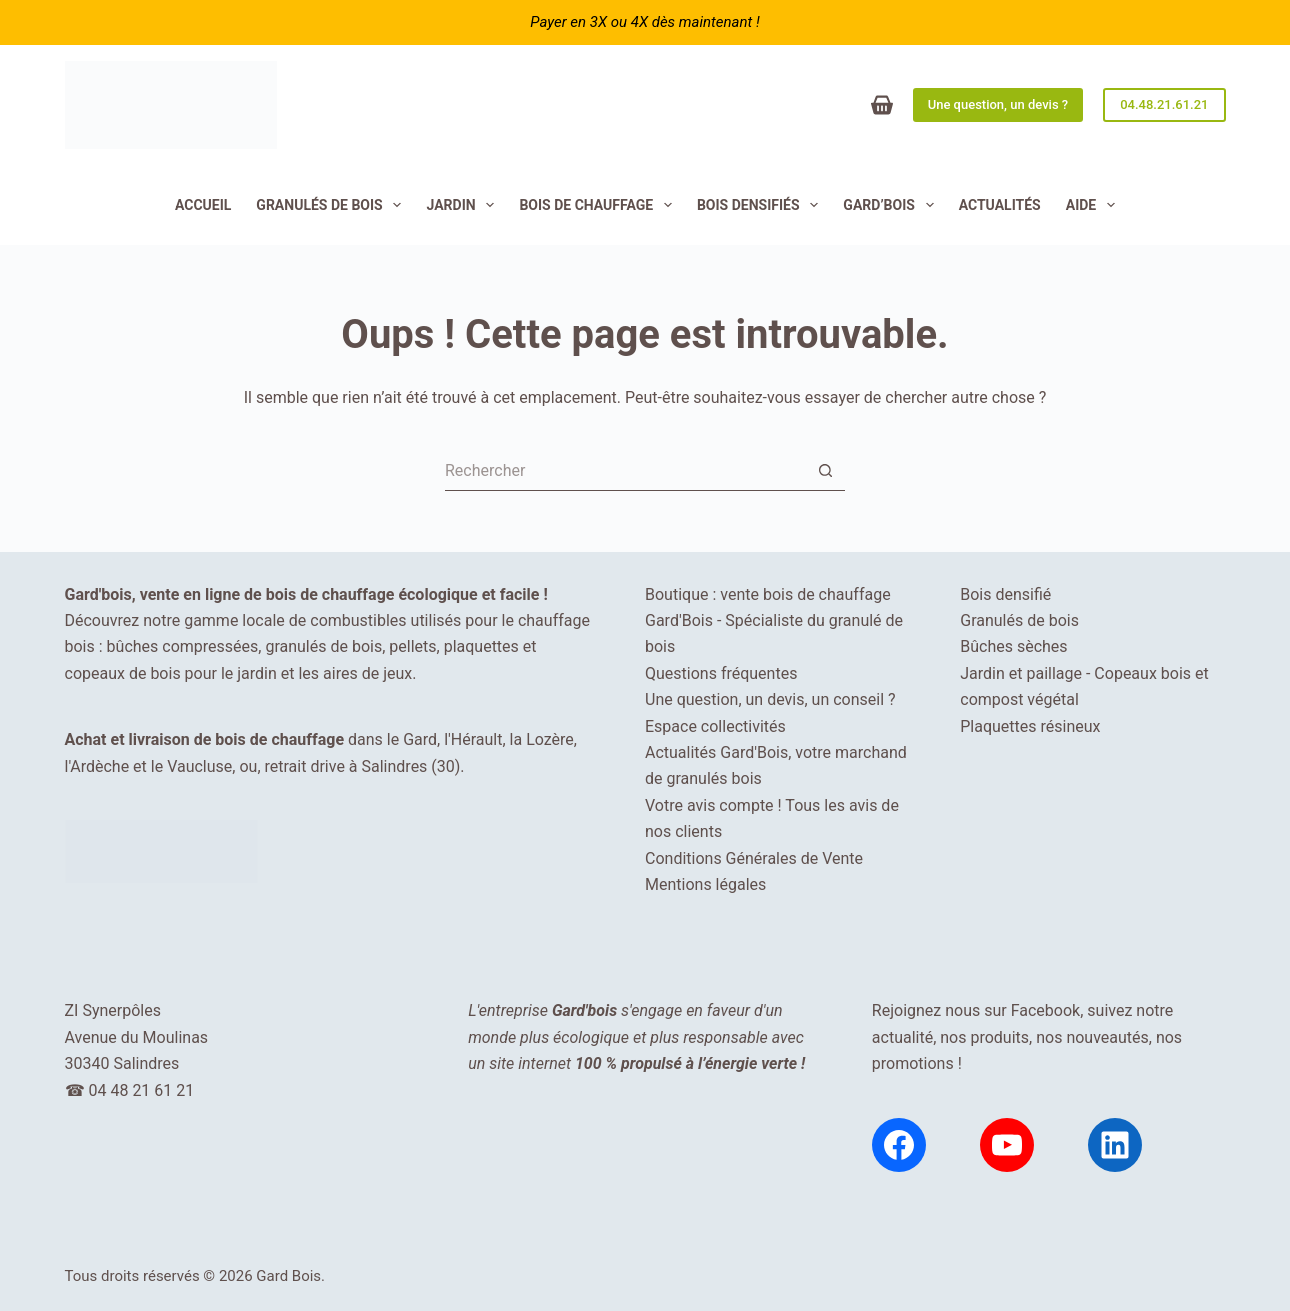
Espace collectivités (715, 726)
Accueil (203, 205)
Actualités (1000, 205)
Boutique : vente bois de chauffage (768, 594)
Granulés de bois (332, 205)
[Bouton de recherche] (825, 471)
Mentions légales (705, 884)
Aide (1094, 205)
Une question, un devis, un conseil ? (770, 699)
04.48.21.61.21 (1164, 104)
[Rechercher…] (625, 471)
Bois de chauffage (599, 205)
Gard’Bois (892, 205)
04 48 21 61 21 (141, 1090)
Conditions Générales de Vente (754, 858)
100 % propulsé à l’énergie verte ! (690, 1063)
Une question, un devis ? (998, 104)
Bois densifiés (761, 205)
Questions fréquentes (721, 673)
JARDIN (464, 205)
